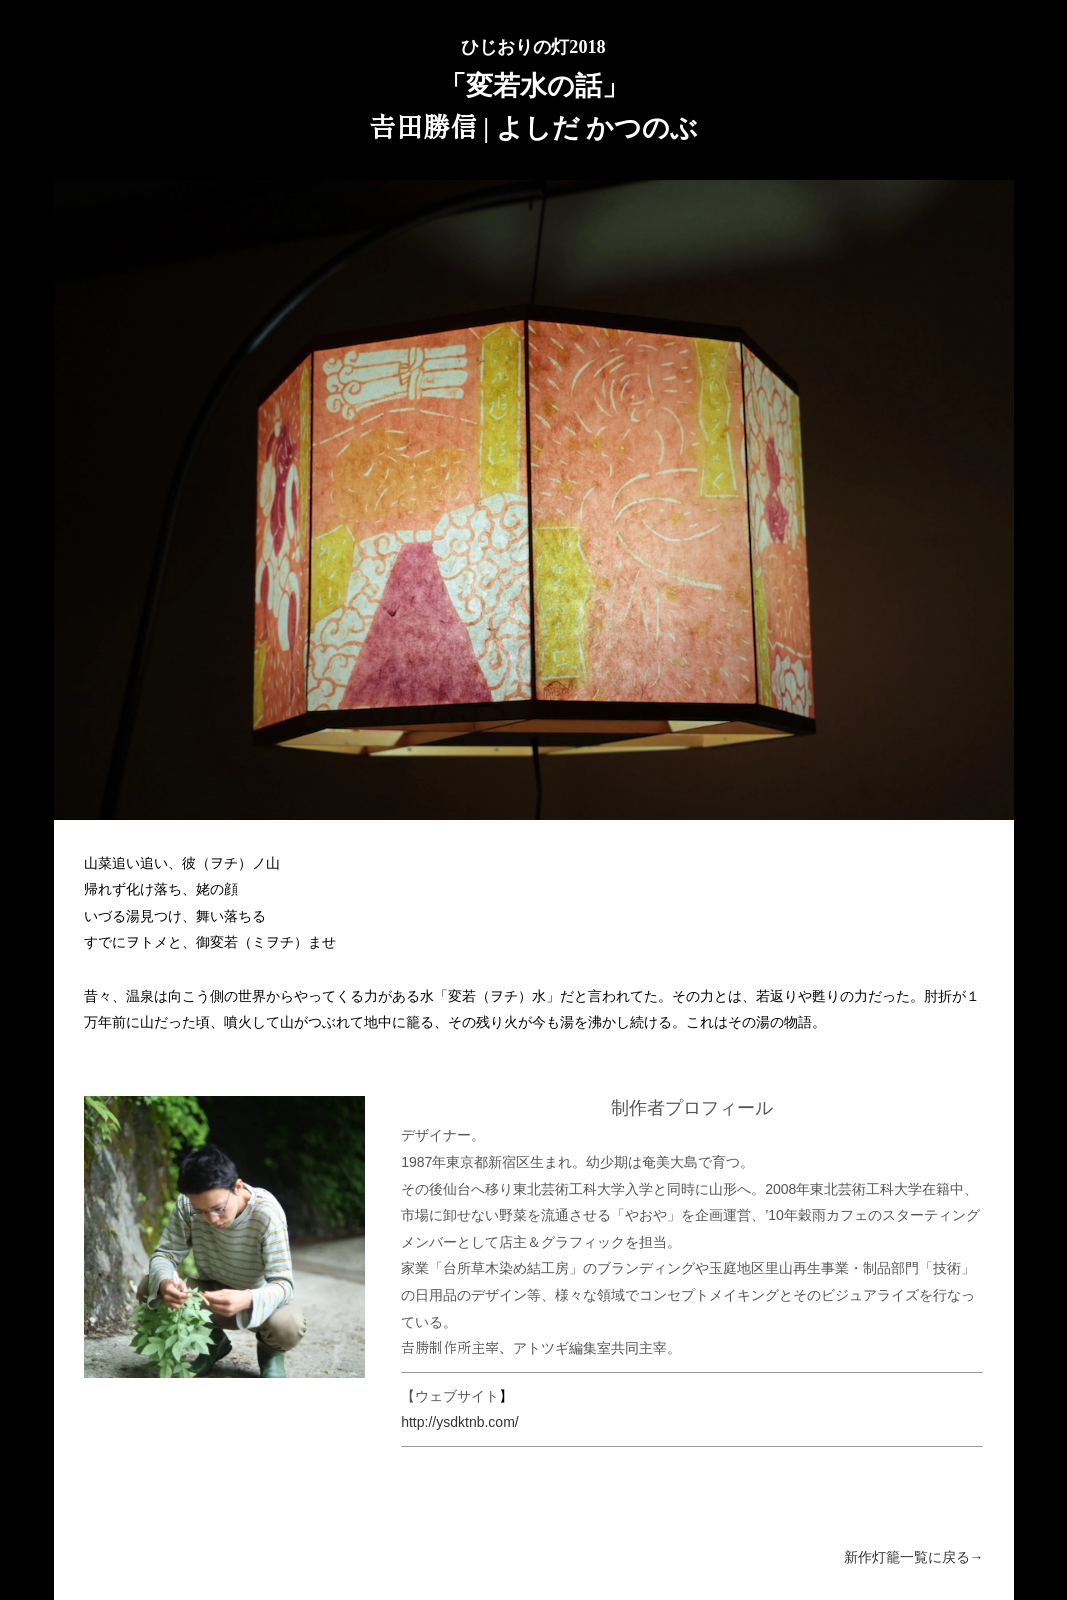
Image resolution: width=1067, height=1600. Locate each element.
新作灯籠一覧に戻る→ (914, 1557)
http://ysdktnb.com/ (460, 1422)
